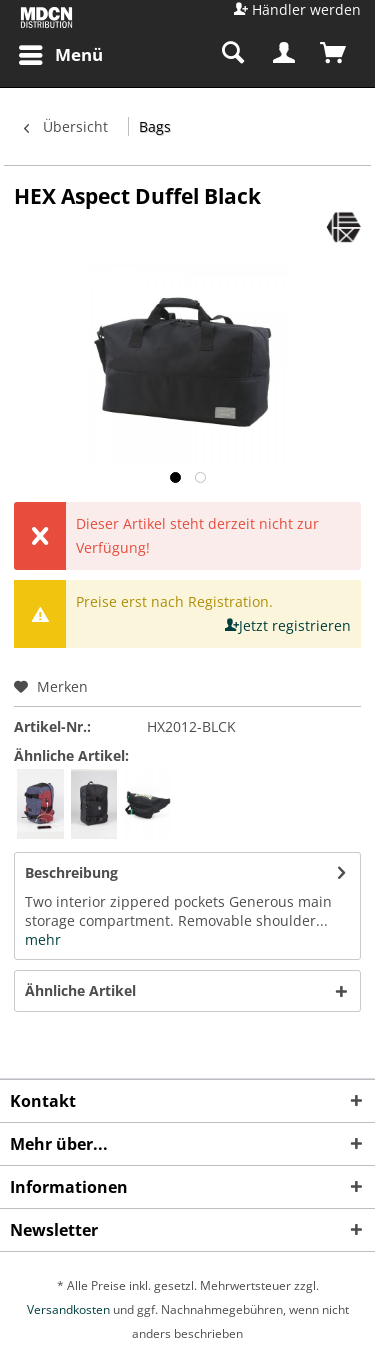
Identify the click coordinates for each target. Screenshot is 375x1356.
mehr (43, 939)
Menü (61, 52)
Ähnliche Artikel (80, 990)
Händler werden (306, 9)
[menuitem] (60, 55)
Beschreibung (71, 872)
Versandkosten (68, 1309)
